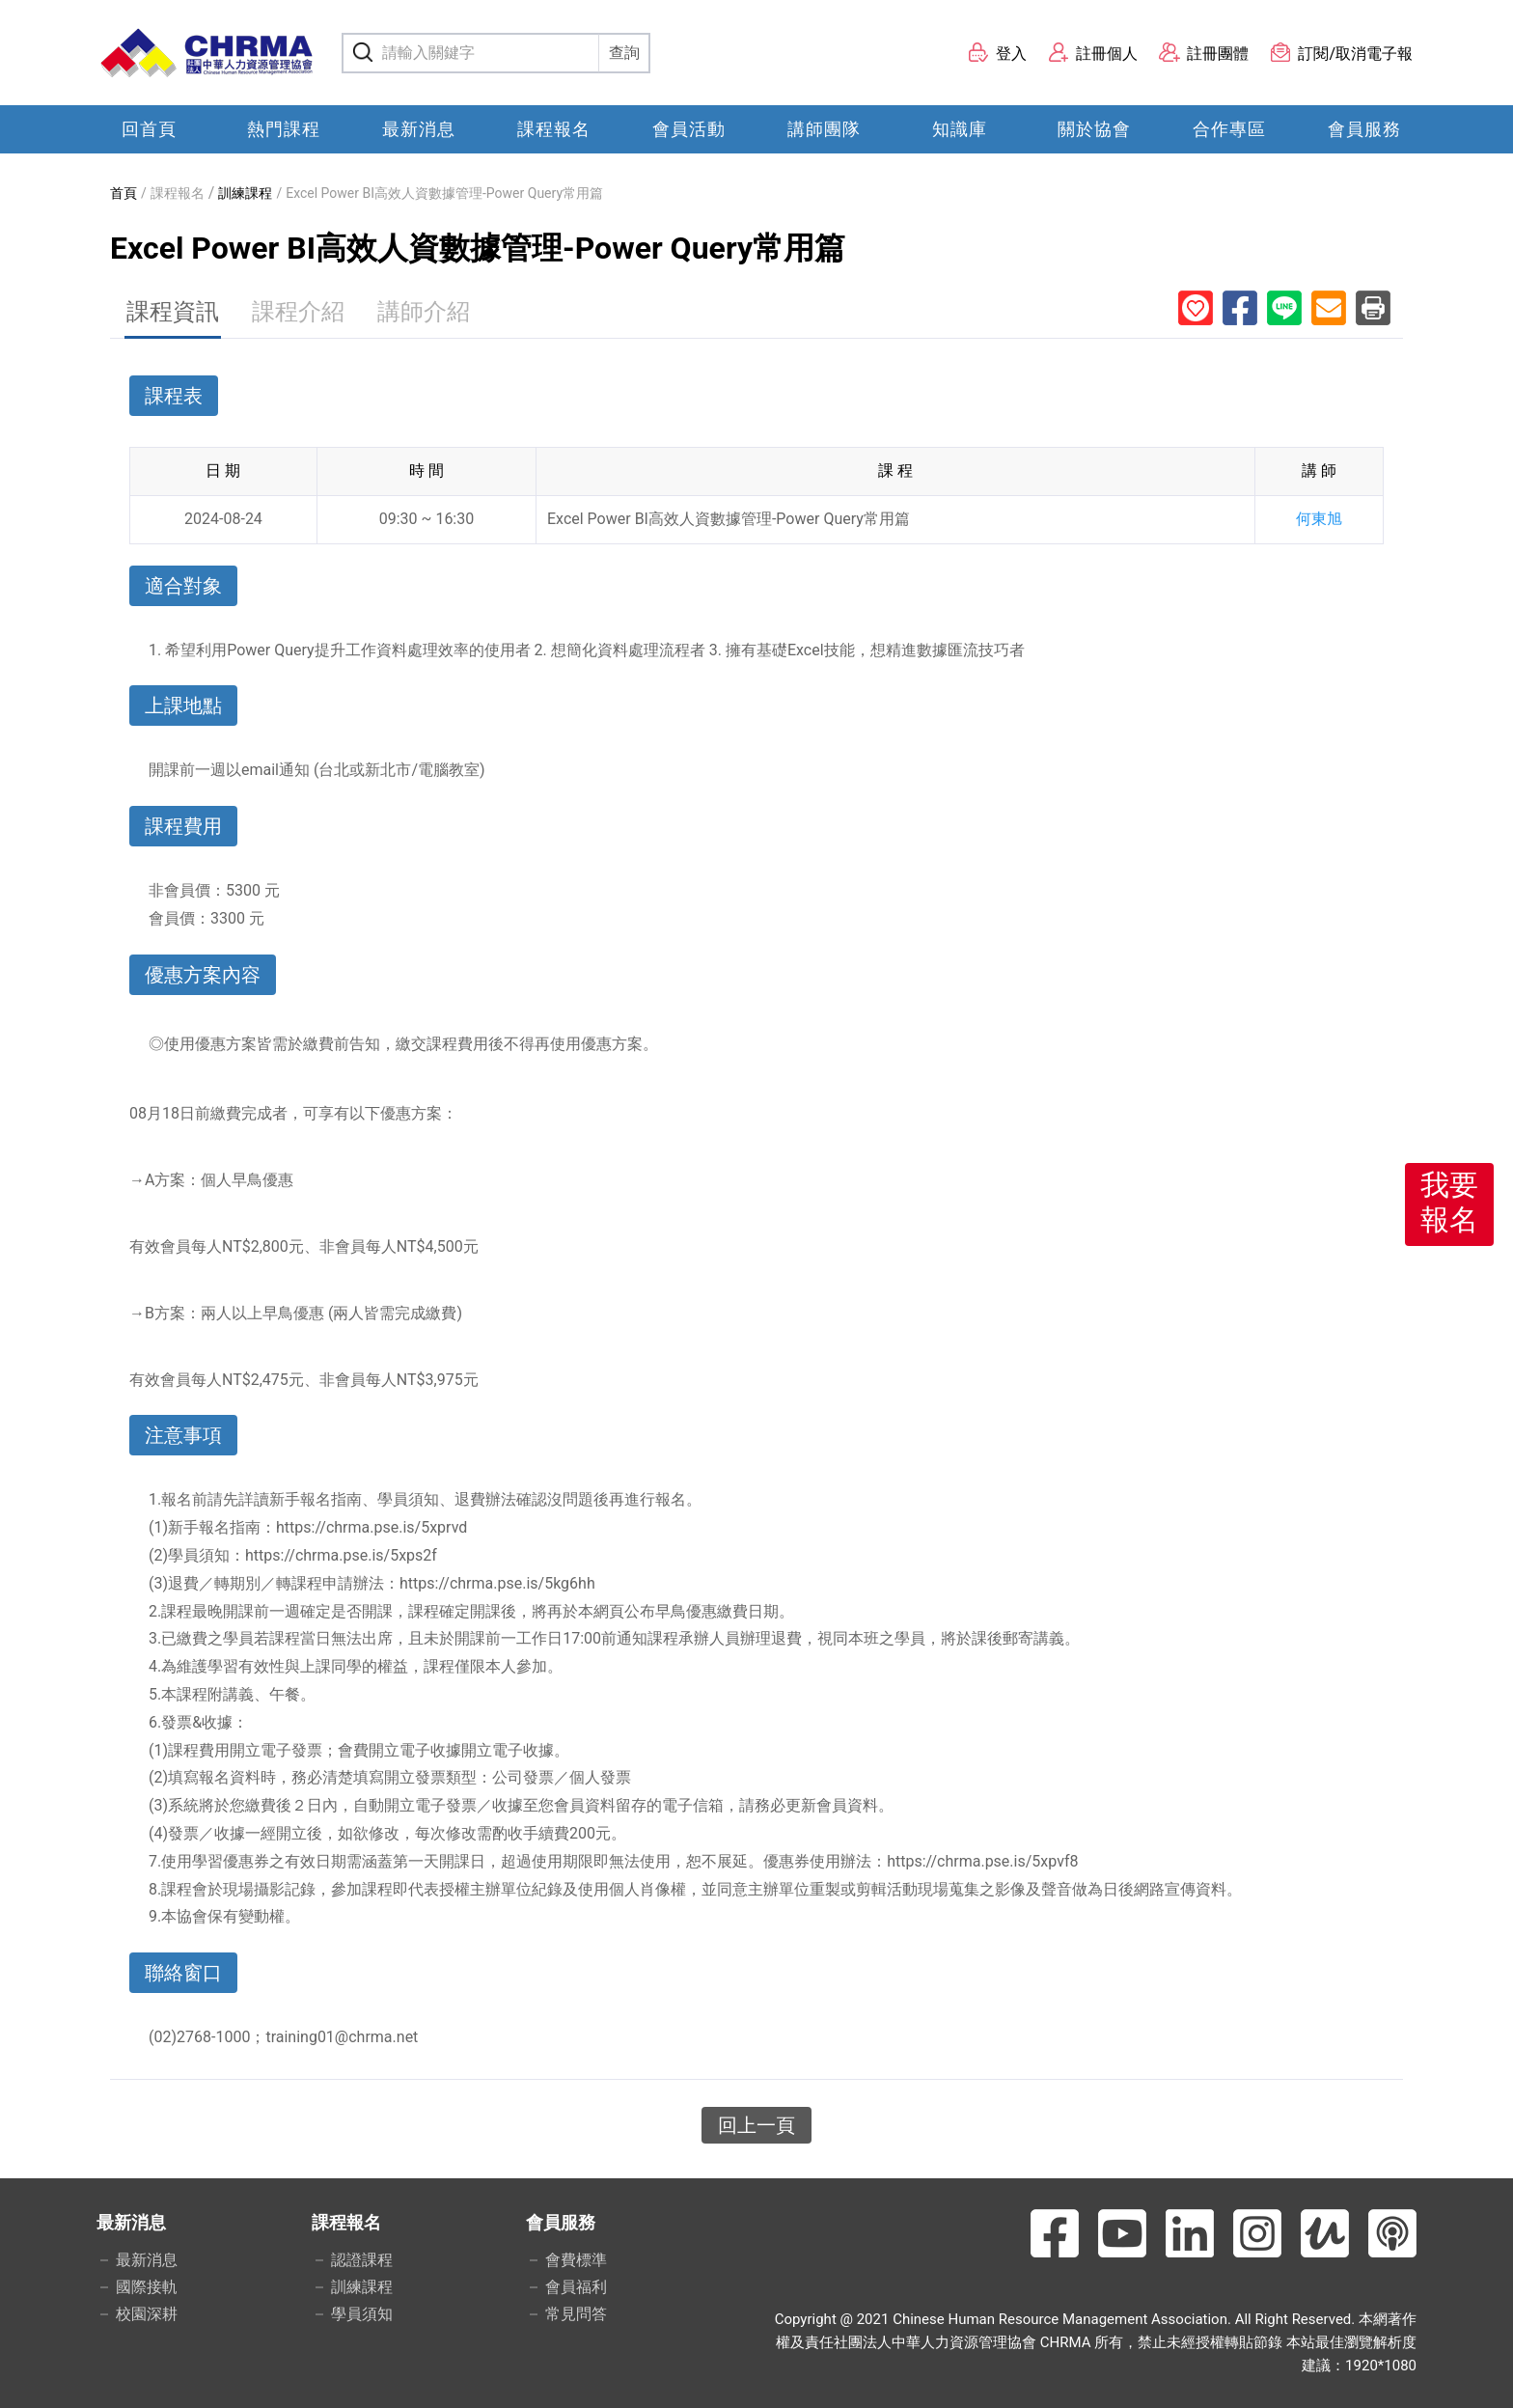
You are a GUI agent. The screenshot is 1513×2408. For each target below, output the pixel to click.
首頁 (123, 193)
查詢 (624, 52)
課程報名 (554, 129)
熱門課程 (283, 129)
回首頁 (149, 129)
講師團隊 (824, 129)
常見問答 (576, 2314)
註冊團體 (1204, 52)
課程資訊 (172, 311)
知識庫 (959, 129)
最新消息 (418, 129)
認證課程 (362, 2260)
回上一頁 (756, 2125)
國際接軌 (147, 2287)
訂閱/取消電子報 (1341, 52)
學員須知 (362, 2314)
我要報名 (1449, 1202)
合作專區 (1229, 129)
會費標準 (576, 2260)
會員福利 (576, 2287)
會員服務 (1364, 129)
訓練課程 (245, 193)
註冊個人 (1093, 52)
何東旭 (1319, 519)
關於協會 (1094, 129)
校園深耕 (147, 2314)
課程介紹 (298, 311)
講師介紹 (423, 311)
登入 (997, 52)
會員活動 (689, 129)
